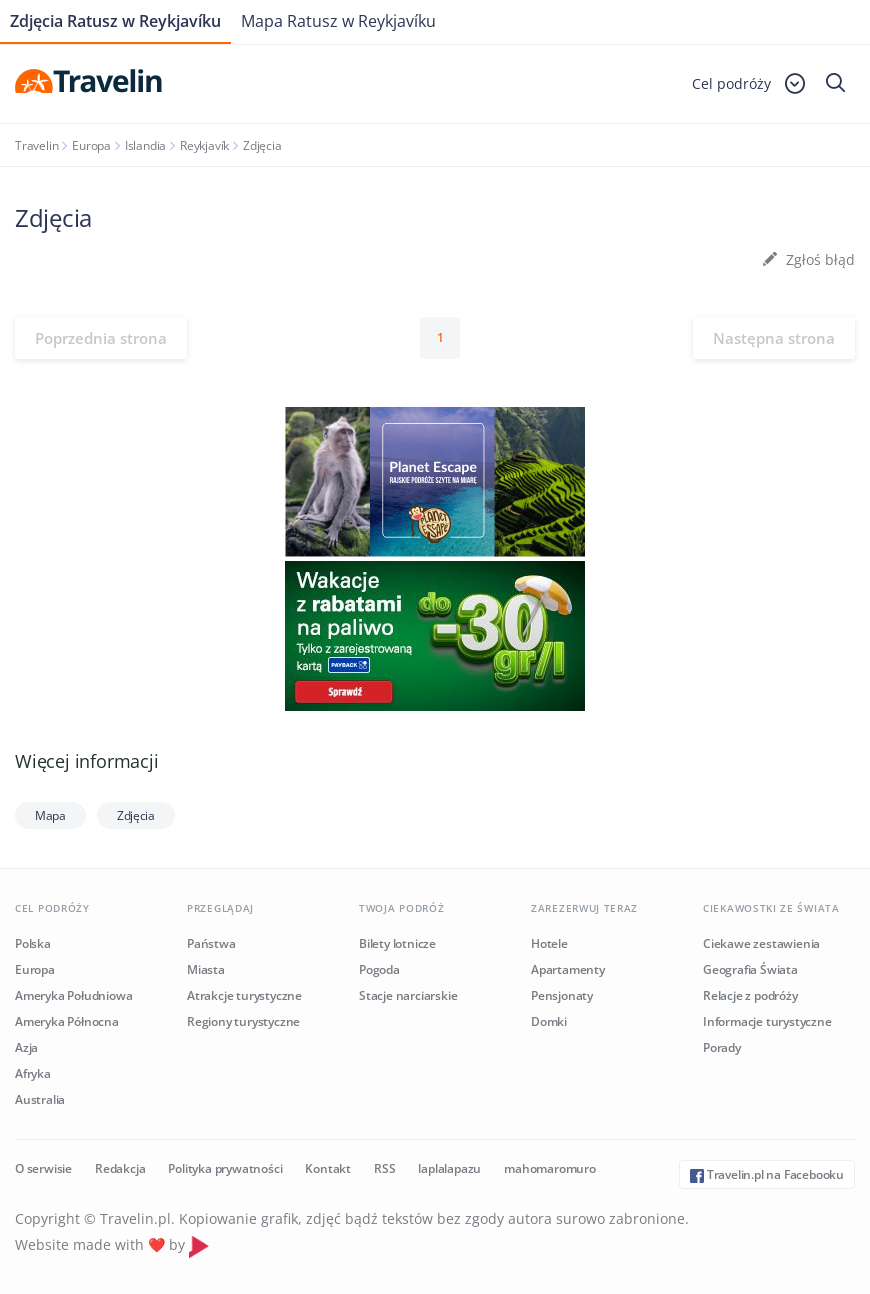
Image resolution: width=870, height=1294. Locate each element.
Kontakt (328, 1168)
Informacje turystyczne (767, 1021)
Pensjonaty (562, 995)
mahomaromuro (550, 1168)
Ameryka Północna (67, 1021)
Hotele (549, 943)
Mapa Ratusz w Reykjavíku (338, 21)
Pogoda (379, 969)
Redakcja (120, 1168)
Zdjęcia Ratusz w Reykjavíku (115, 21)
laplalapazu (449, 1168)
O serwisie (43, 1168)
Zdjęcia (136, 815)
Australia (40, 1099)
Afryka (33, 1073)
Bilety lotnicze (397, 943)
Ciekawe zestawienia (761, 943)
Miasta (206, 969)
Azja (26, 1047)
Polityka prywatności (225, 1168)
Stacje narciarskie (408, 995)
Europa (91, 145)
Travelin (36, 145)
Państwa (211, 943)
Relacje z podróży (750, 995)
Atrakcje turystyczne (244, 995)
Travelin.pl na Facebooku (767, 1174)
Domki (549, 1021)
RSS (384, 1168)
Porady (722, 1047)
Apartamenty (568, 969)
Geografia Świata (750, 969)
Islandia (145, 145)
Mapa (50, 815)
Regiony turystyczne (243, 1021)
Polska (33, 943)
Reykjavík (204, 145)
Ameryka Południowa (73, 995)
